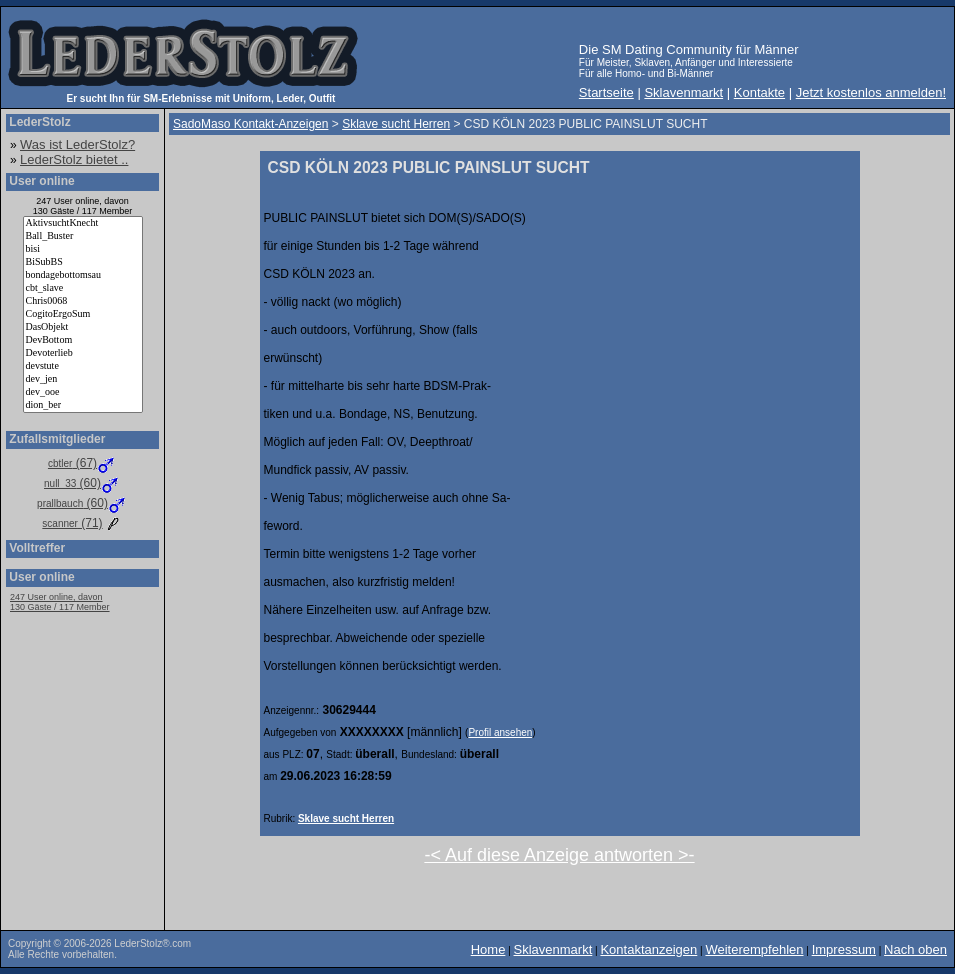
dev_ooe (83, 392)
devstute (83, 366)
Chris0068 (83, 301)
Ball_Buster (83, 236)
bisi (83, 249)
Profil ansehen (500, 732)
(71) (82, 523)
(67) (82, 463)
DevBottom (83, 340)
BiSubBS (83, 262)
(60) (82, 483)
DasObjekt (83, 327)
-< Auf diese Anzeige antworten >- (559, 855)
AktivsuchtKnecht (83, 223)
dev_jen (83, 379)
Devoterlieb (83, 353)
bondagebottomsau (83, 275)
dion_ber (83, 405)
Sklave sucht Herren (346, 818)
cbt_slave (83, 288)
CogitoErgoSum (83, 314)
